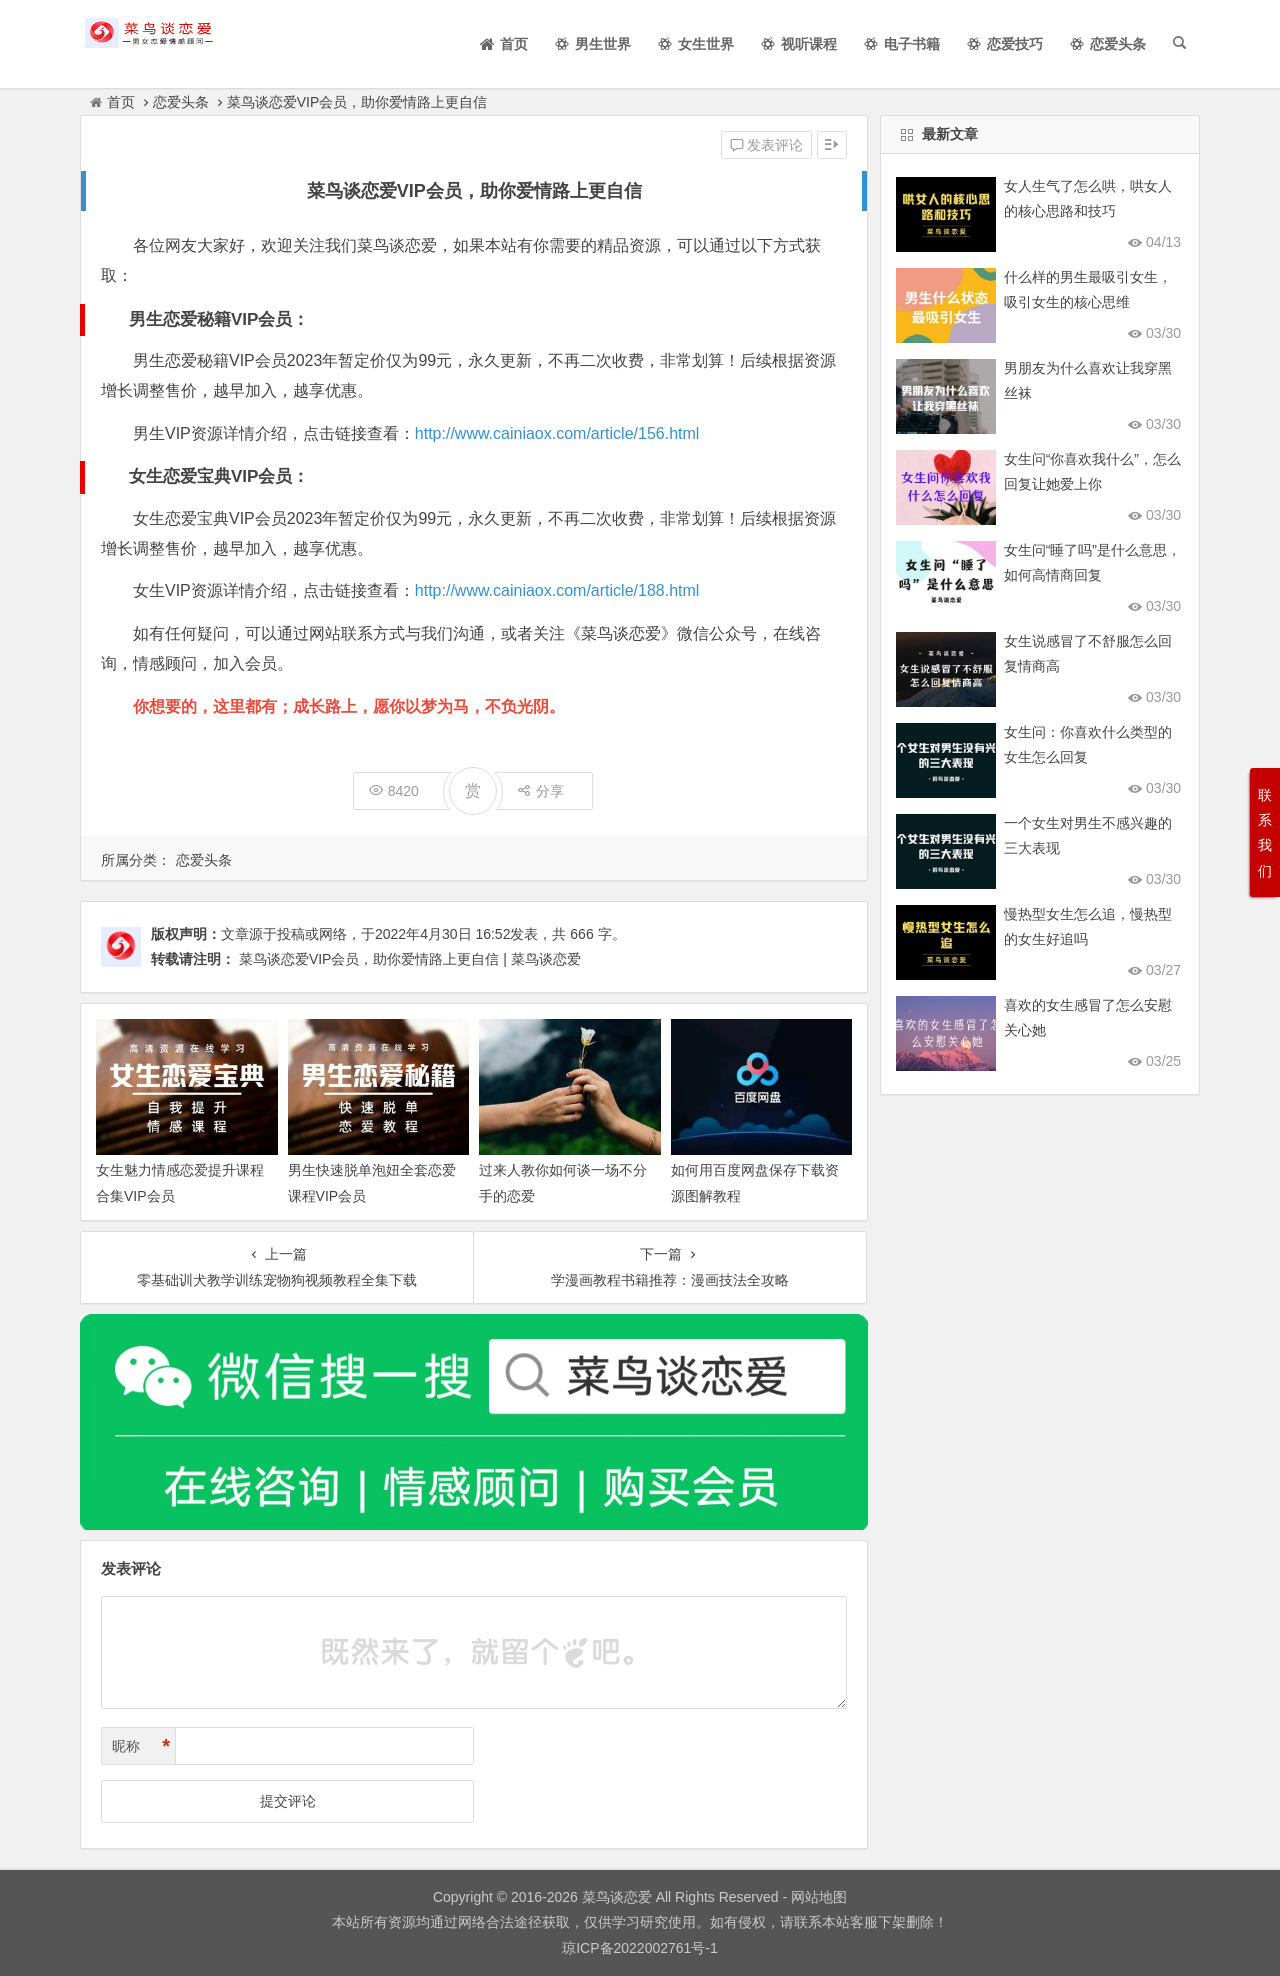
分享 (540, 791)
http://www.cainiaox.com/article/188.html (557, 590)
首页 (112, 102)
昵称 (141, 1746)
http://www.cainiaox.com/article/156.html (557, 433)
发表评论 (767, 145)
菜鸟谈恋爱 (617, 1897)
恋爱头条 (181, 102)
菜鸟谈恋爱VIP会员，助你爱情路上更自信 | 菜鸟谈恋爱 (410, 959)
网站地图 (817, 1897)
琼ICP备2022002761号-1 (640, 1948)
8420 (394, 791)
